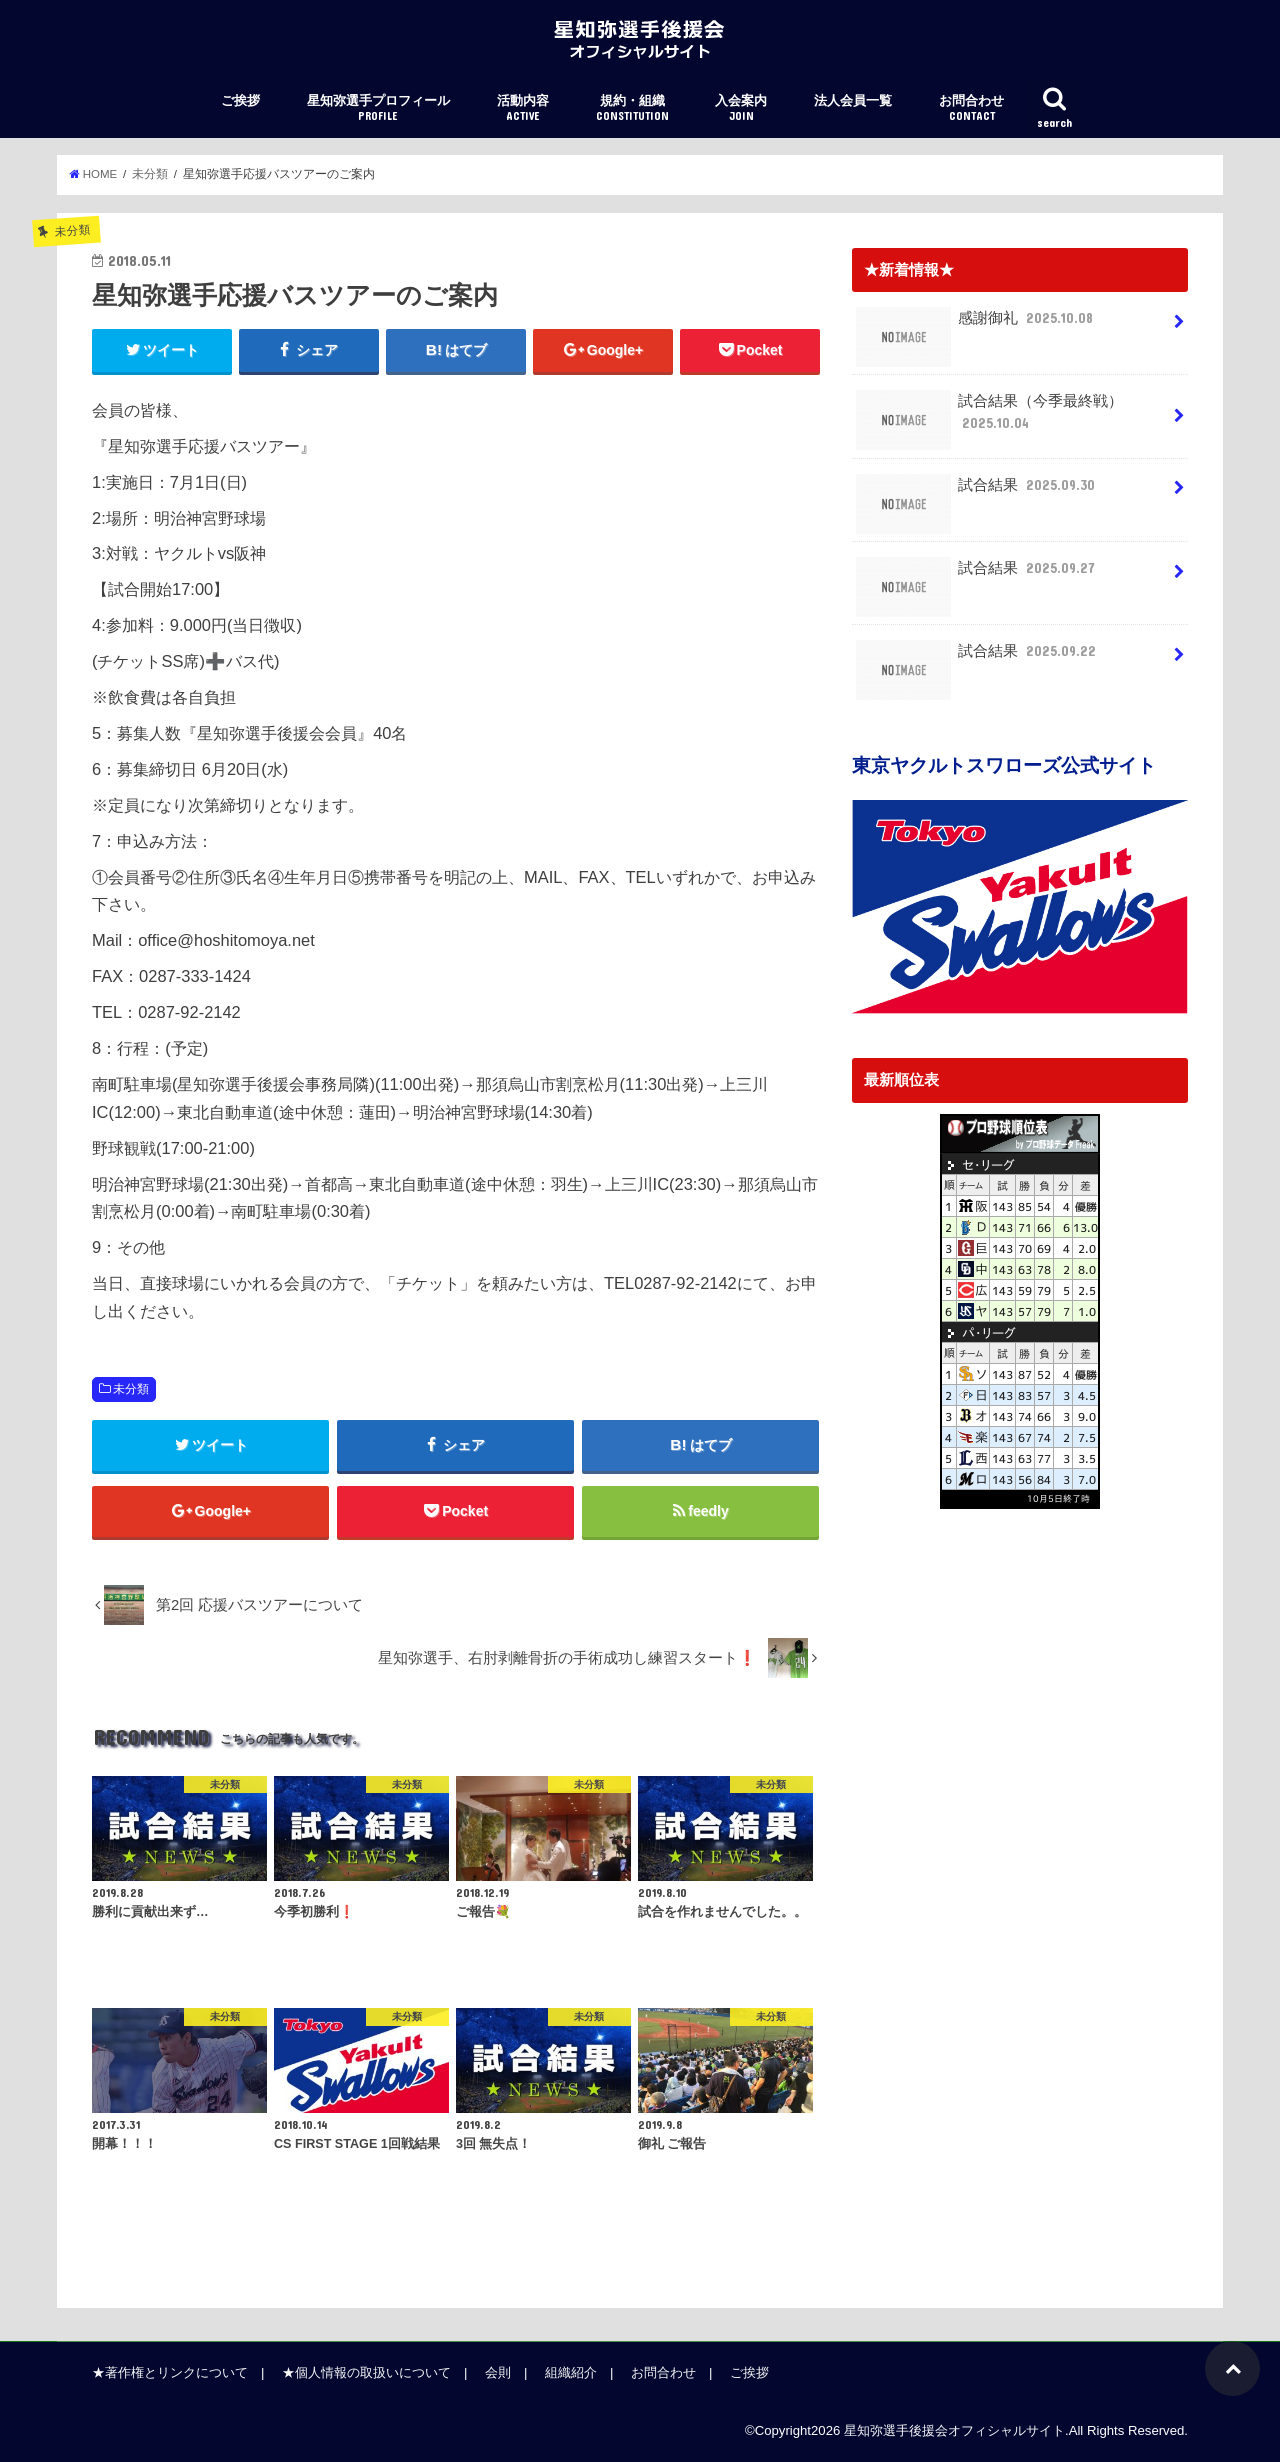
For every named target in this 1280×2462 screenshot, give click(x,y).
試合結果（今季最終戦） (989, 419)
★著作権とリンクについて (170, 2372)
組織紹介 (571, 2372)
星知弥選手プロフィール (378, 108)
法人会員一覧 (853, 100)
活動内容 (523, 108)
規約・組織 (632, 108)
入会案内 (741, 108)
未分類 (131, 1389)
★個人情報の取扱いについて (366, 2372)
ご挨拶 (240, 100)
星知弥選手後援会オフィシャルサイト (954, 2430)
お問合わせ (971, 108)
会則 (498, 2372)
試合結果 (977, 492)
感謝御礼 (976, 325)
